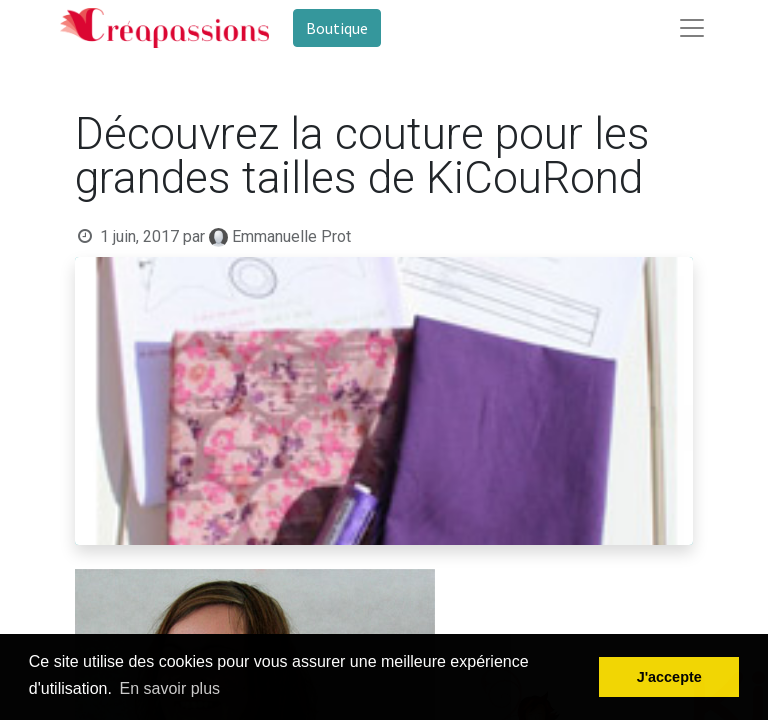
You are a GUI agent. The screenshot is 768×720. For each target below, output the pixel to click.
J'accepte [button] (669, 677)
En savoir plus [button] (170, 688)
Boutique (337, 28)
